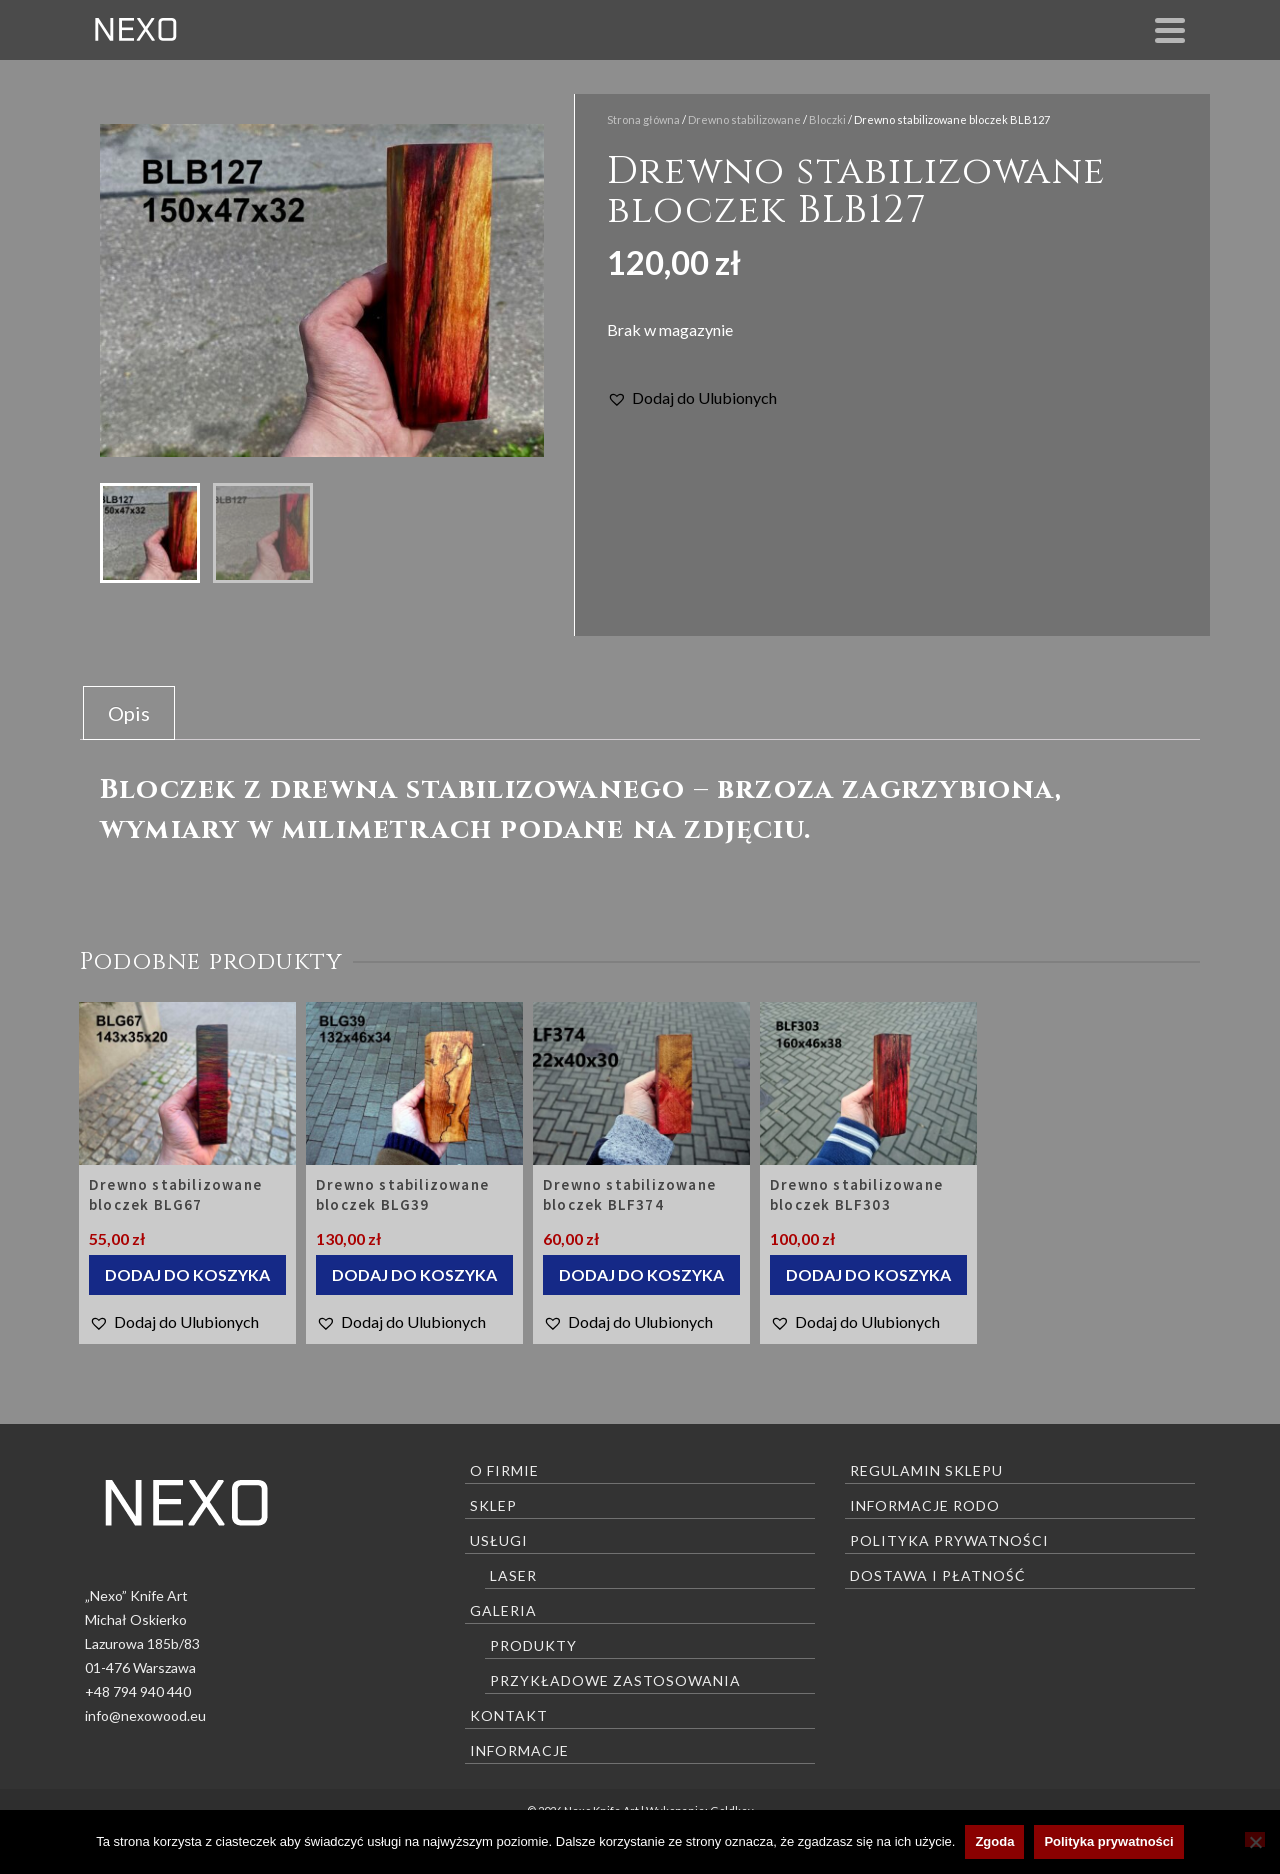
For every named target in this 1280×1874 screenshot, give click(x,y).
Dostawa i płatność (938, 1575)
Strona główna (643, 119)
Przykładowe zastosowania (615, 1680)
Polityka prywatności (949, 1540)
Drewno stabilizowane (744, 119)
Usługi (499, 1540)
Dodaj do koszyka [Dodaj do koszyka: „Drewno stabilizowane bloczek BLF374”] (641, 1274)
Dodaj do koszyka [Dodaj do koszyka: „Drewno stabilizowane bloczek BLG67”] (187, 1274)
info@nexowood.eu (145, 1715)
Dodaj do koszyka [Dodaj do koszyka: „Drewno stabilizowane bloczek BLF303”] (868, 1274)
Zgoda (994, 1841)
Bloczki (827, 119)
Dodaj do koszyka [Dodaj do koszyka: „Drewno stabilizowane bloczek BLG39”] (414, 1274)
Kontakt (509, 1715)
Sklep (493, 1505)
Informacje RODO (925, 1505)
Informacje (519, 1750)
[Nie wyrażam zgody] (1255, 1839)
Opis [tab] (129, 713)
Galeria (503, 1610)
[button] (692, 398)
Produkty (533, 1645)
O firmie (504, 1470)
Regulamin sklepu (926, 1470)
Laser (513, 1575)
